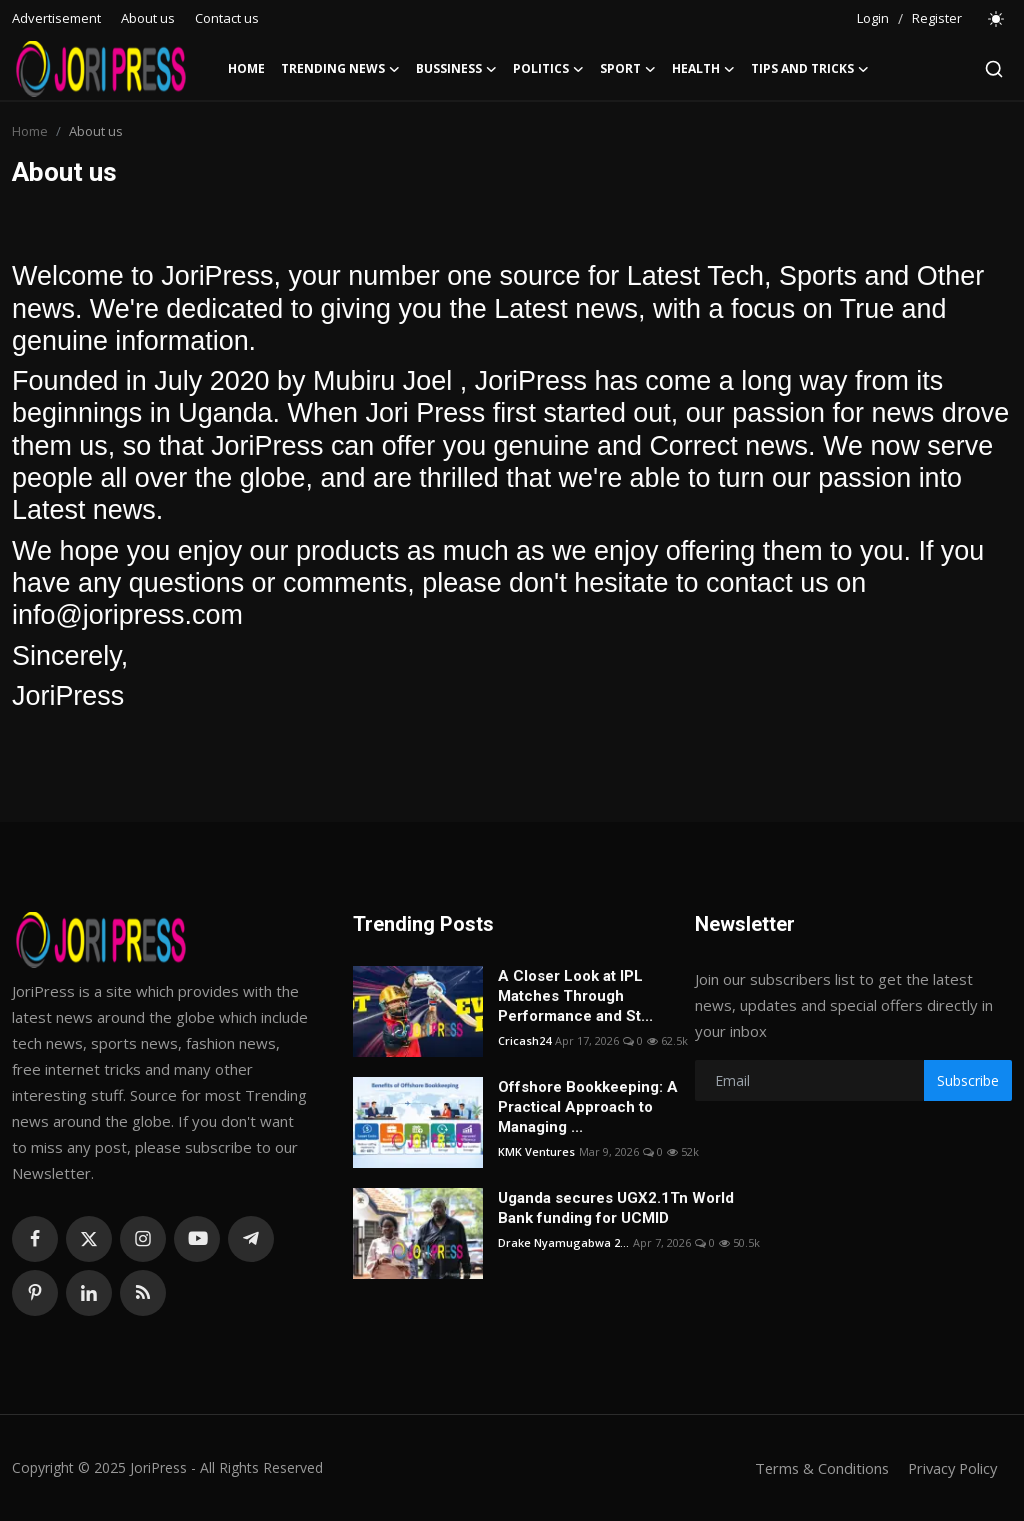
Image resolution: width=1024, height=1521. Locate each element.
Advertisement (56, 18)
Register (937, 18)
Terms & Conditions (815, 1468)
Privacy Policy (950, 1468)
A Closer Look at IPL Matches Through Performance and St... (575, 996)
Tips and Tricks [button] (810, 69)
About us (148, 18)
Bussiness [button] (456, 69)
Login (873, 18)
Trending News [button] (340, 69)
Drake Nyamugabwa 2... (563, 1242)
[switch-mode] (997, 19)
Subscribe (968, 1080)
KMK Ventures (536, 1151)
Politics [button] (548, 69)
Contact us (227, 18)
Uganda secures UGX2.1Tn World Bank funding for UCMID (616, 1208)
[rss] (143, 1293)
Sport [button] (628, 69)
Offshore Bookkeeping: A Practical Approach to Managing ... (588, 1107)
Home (246, 68)
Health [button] (703, 69)
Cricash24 (524, 1040)
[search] (994, 69)
